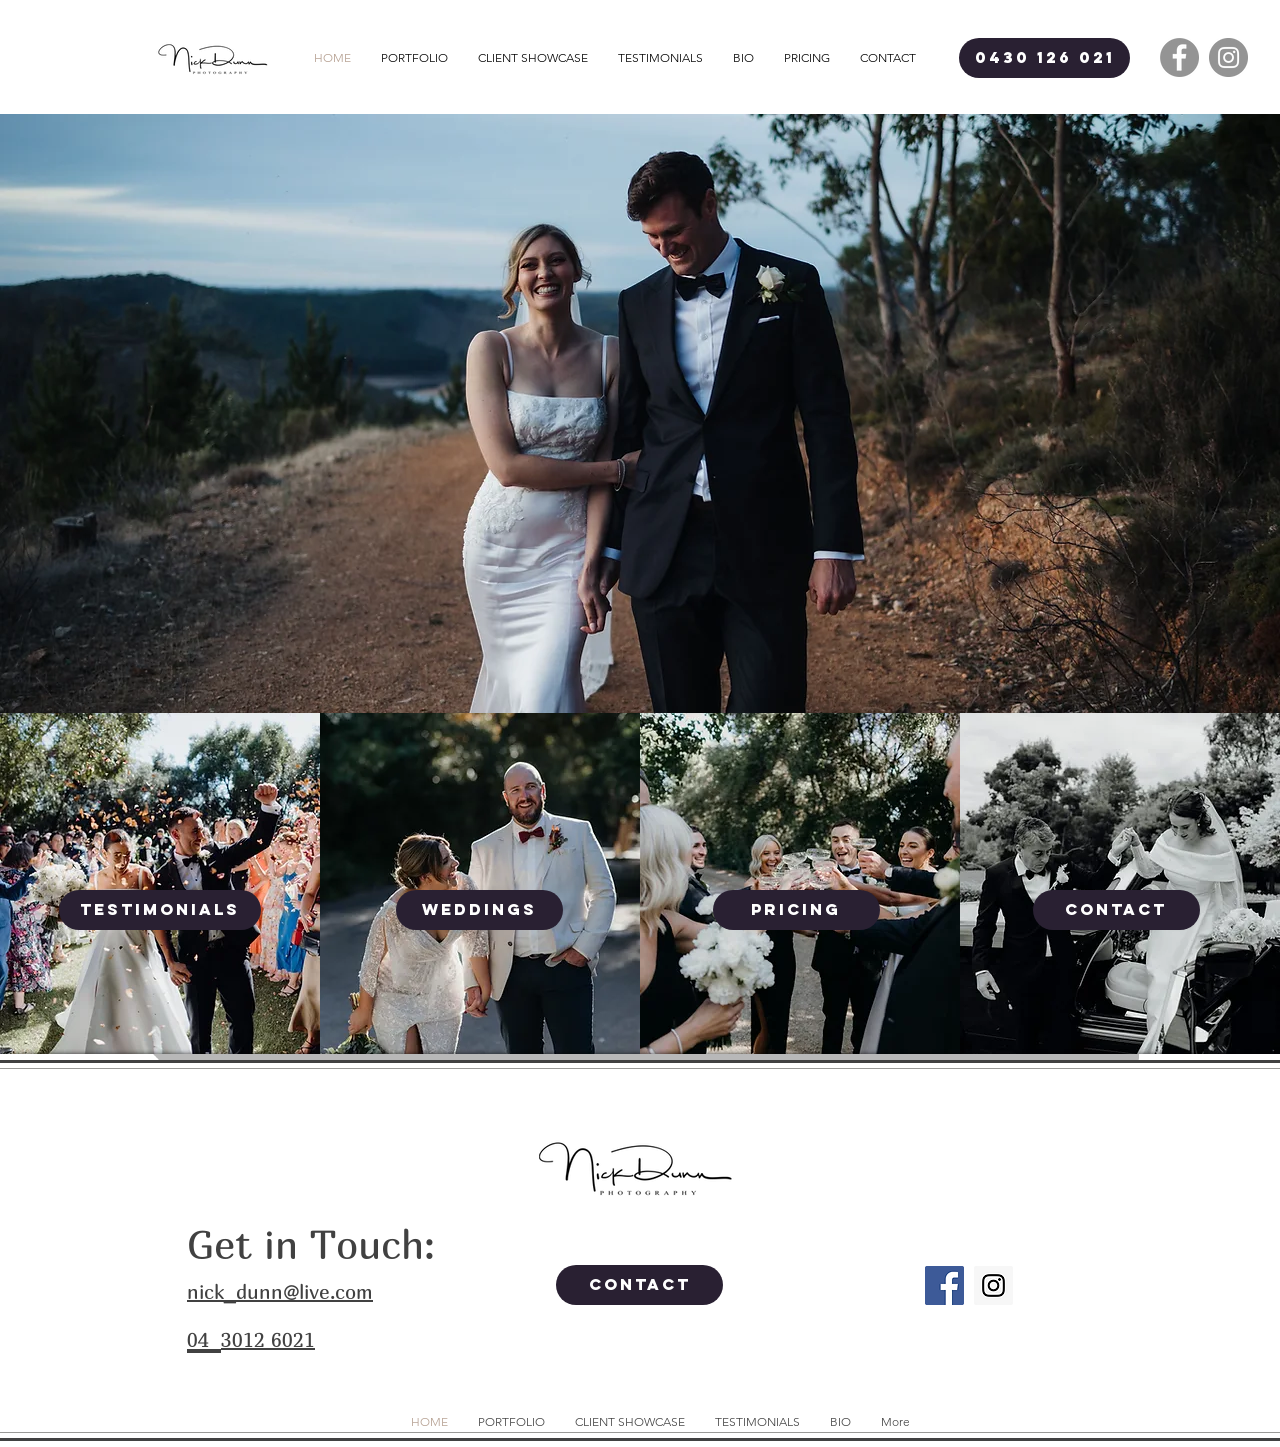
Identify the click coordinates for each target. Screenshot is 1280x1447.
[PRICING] (796, 910)
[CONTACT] (1116, 910)
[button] (414, 58)
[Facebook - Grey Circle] (1179, 57)
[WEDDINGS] (479, 910)
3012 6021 (268, 1339)
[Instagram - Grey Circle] (1228, 57)
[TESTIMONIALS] (160, 910)
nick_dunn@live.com (280, 1291)
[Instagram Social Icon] (993, 1285)
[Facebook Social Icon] (944, 1285)
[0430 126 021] (1044, 58)
